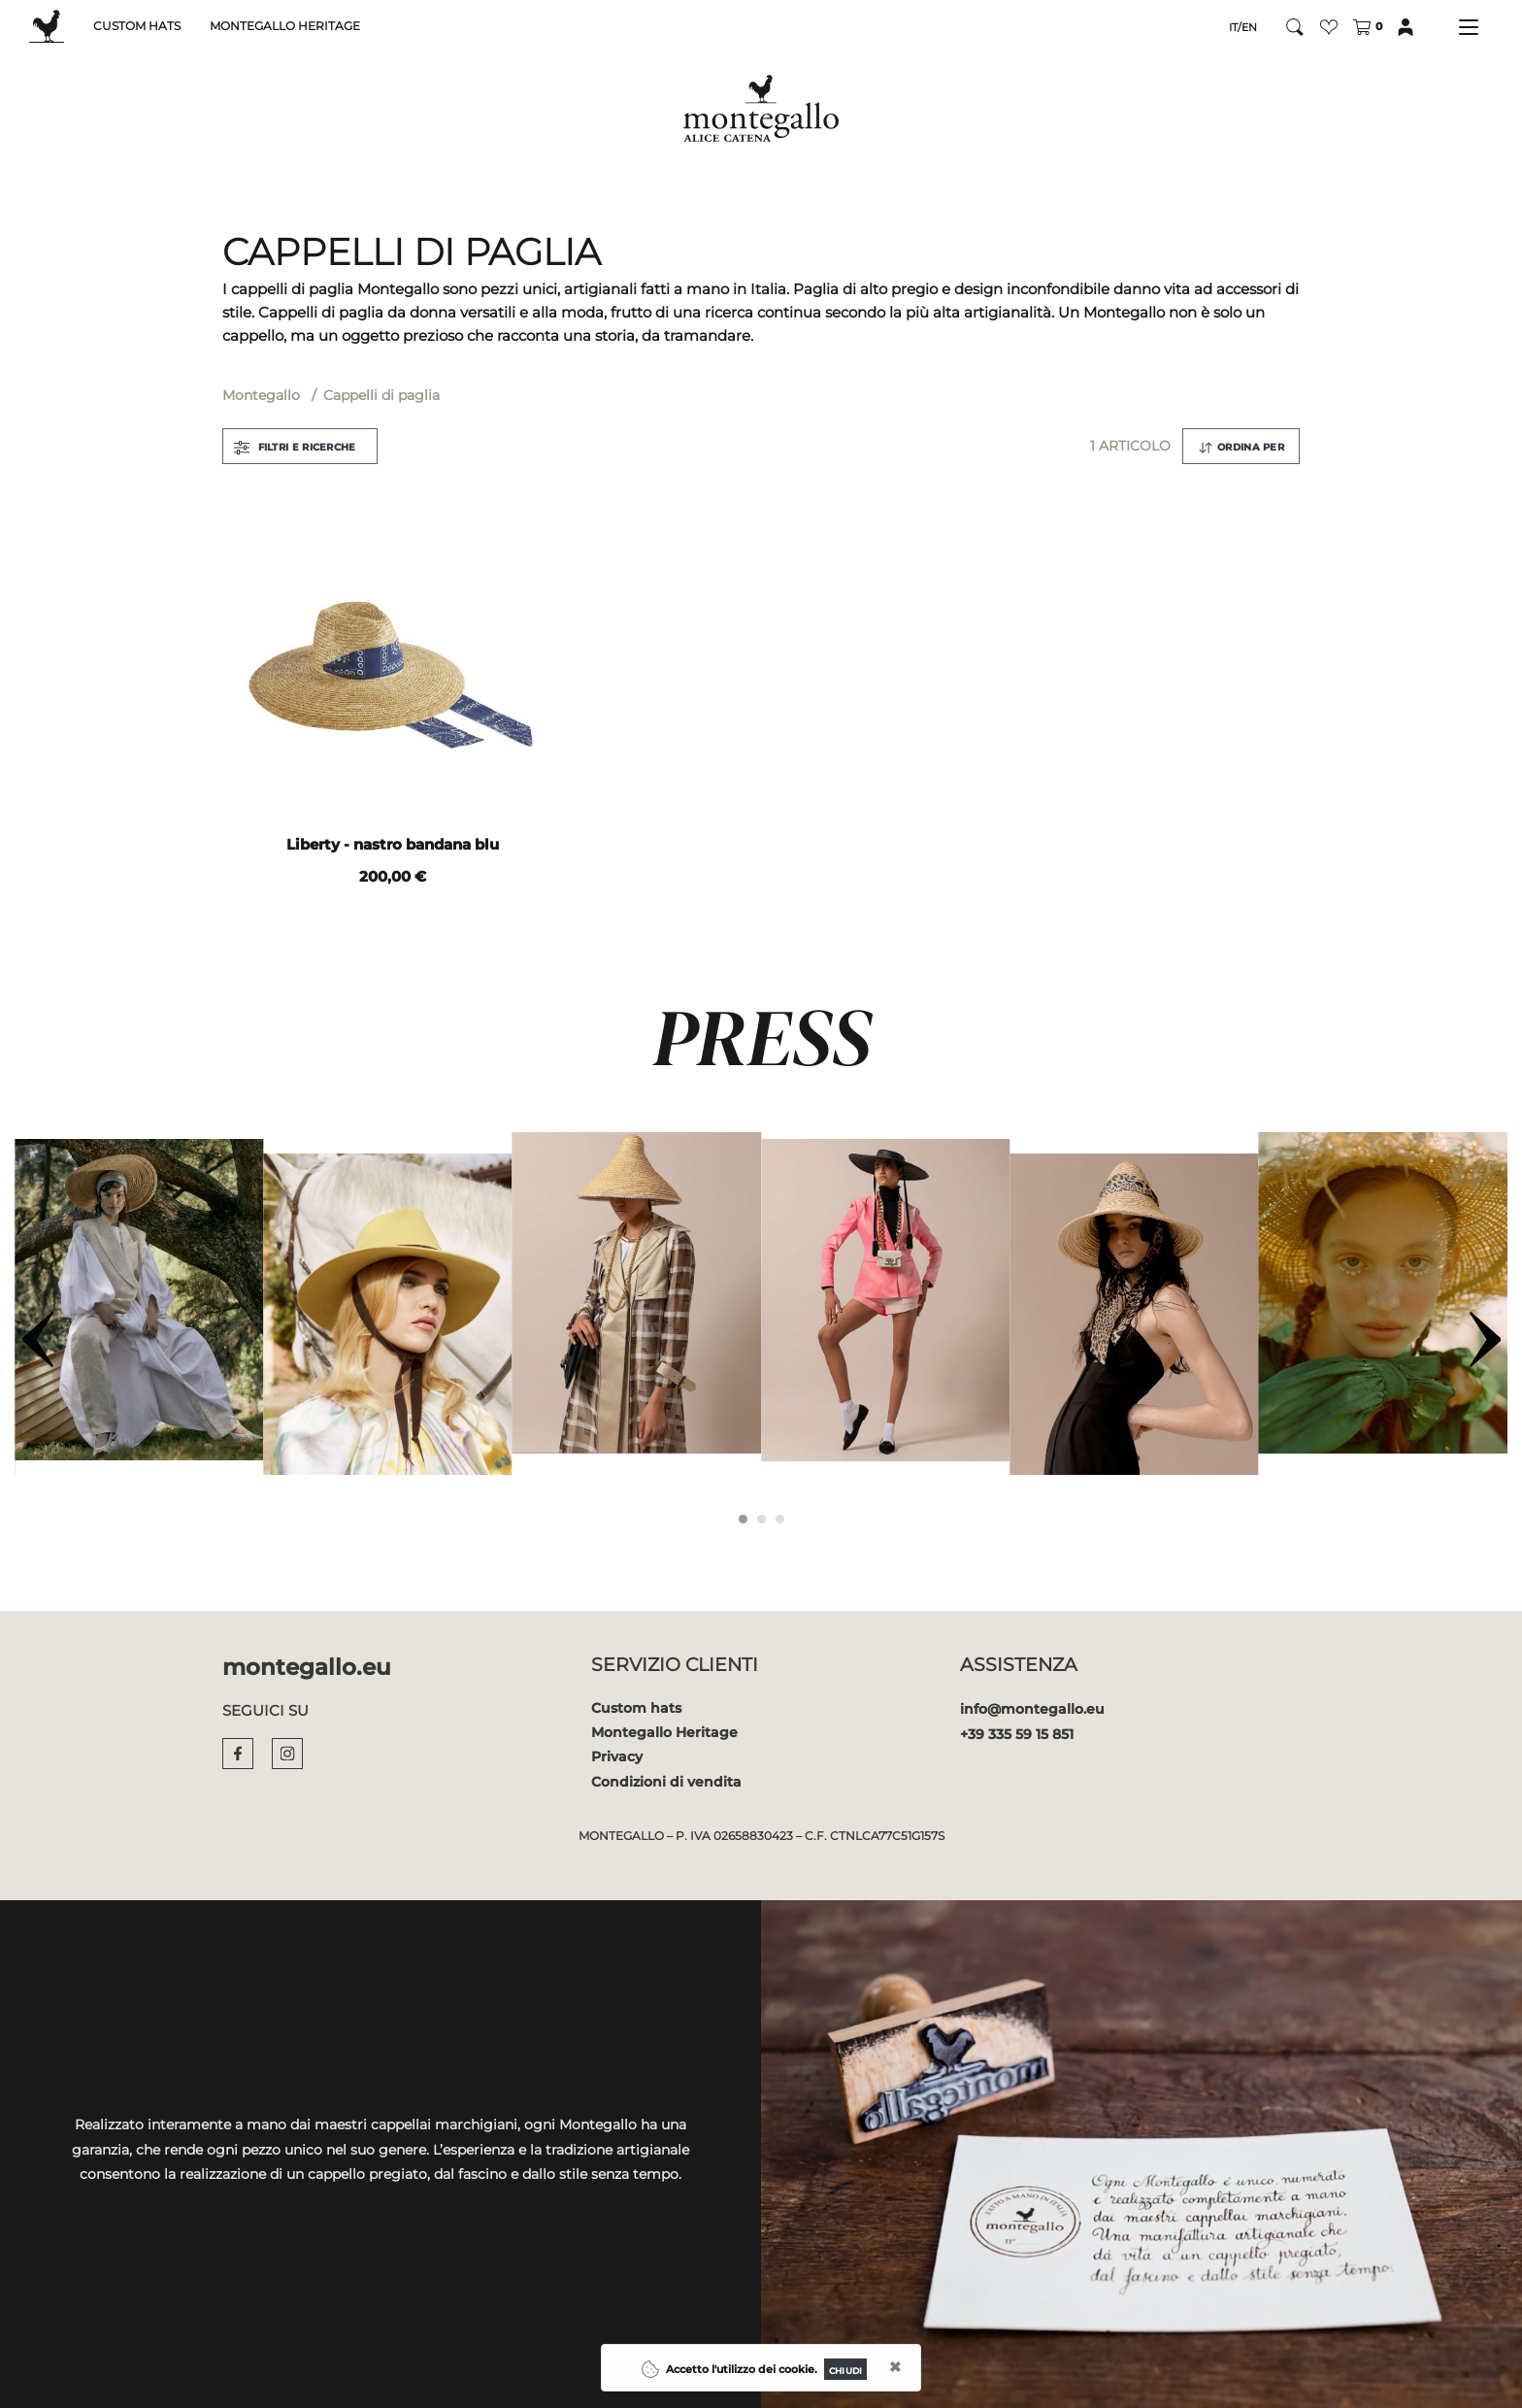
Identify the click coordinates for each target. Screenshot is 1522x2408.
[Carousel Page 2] (761, 1519)
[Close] (845, 2369)
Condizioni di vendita (666, 1781)
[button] (1329, 27)
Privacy (617, 1756)
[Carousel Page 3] (780, 1519)
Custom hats (636, 1708)
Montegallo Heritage (664, 1732)
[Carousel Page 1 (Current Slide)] (743, 1519)
